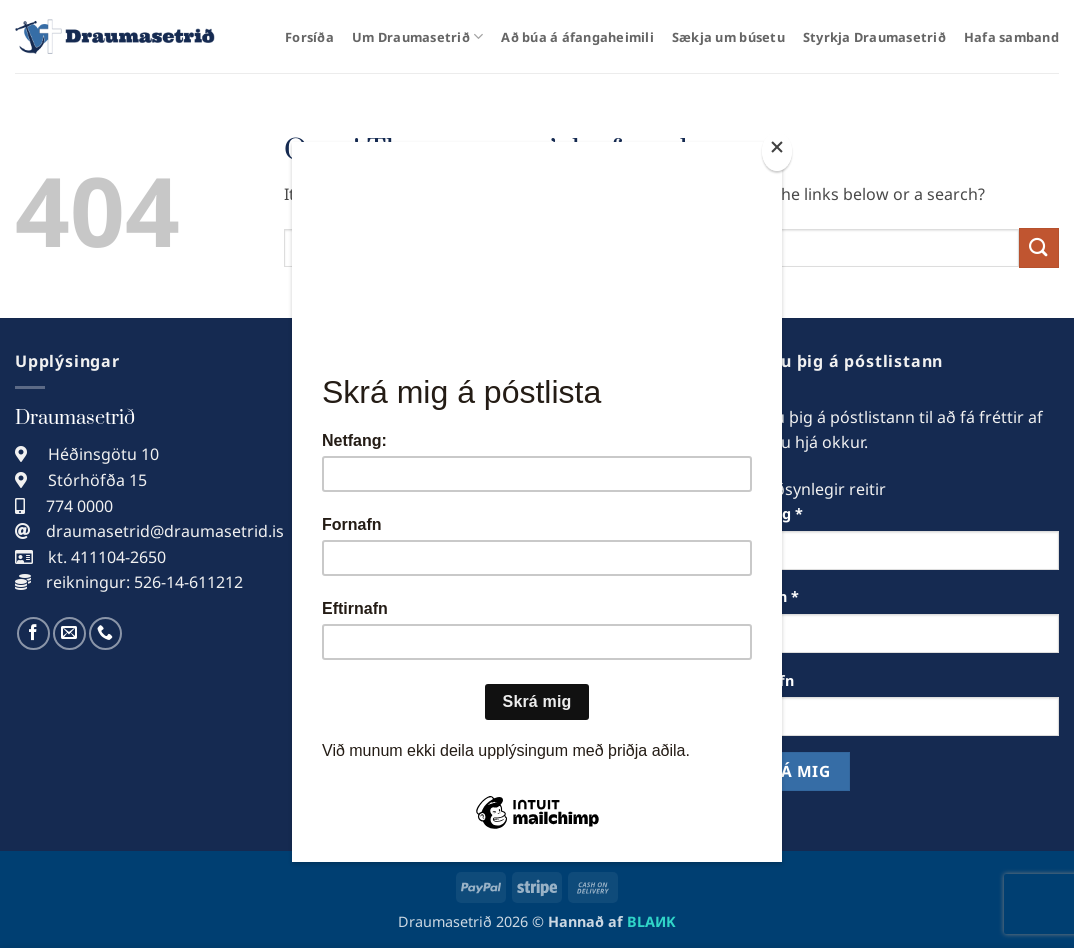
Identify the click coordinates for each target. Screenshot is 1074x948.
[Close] (777, 151)
